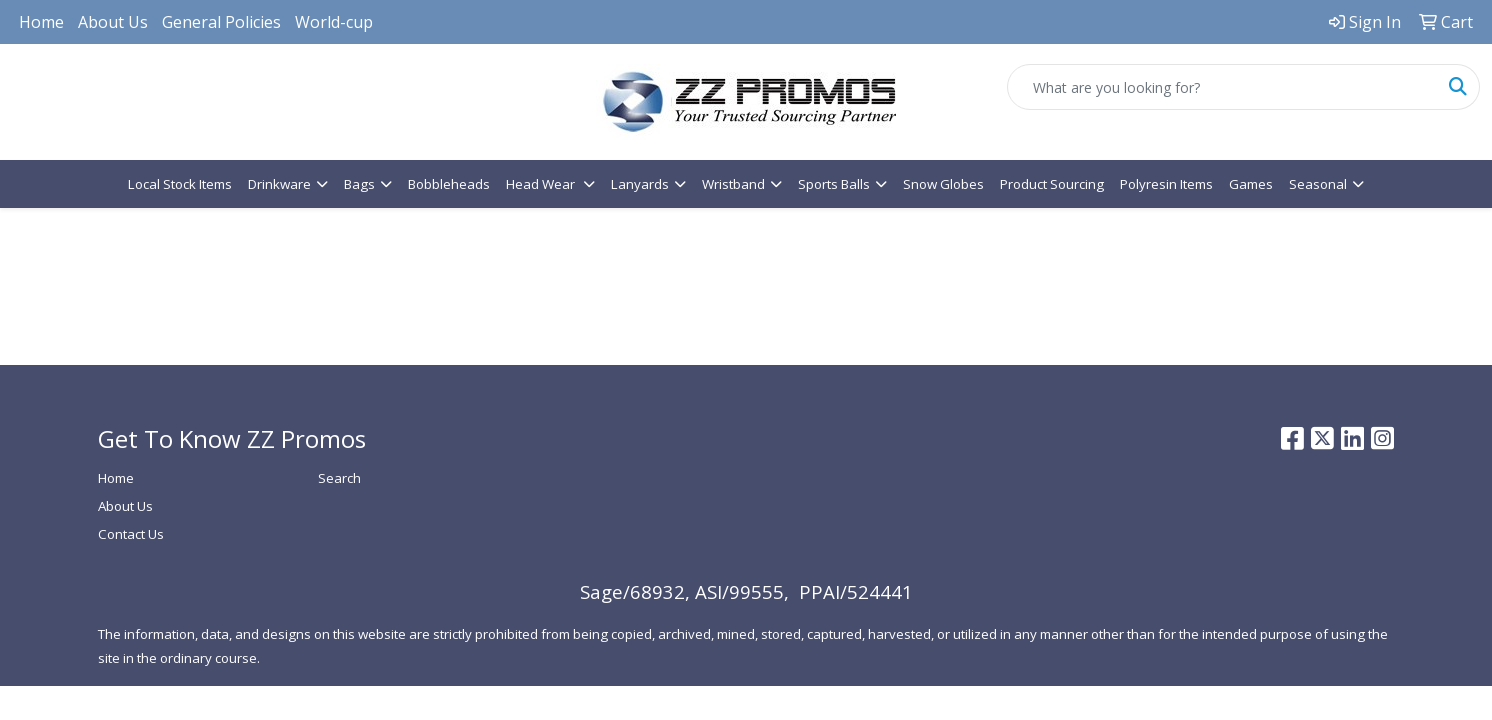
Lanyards (640, 184)
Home (41, 22)
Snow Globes (943, 184)
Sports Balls (834, 184)
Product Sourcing (1052, 184)
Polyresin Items (1166, 184)
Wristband (733, 184)
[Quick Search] (1222, 87)
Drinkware (279, 184)
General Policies (221, 22)
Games (1251, 184)
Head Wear (542, 184)
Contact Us (131, 534)
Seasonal (1318, 184)
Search (339, 478)
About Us (113, 22)
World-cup (334, 22)
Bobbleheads (449, 184)
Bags (359, 184)
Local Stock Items (180, 184)
